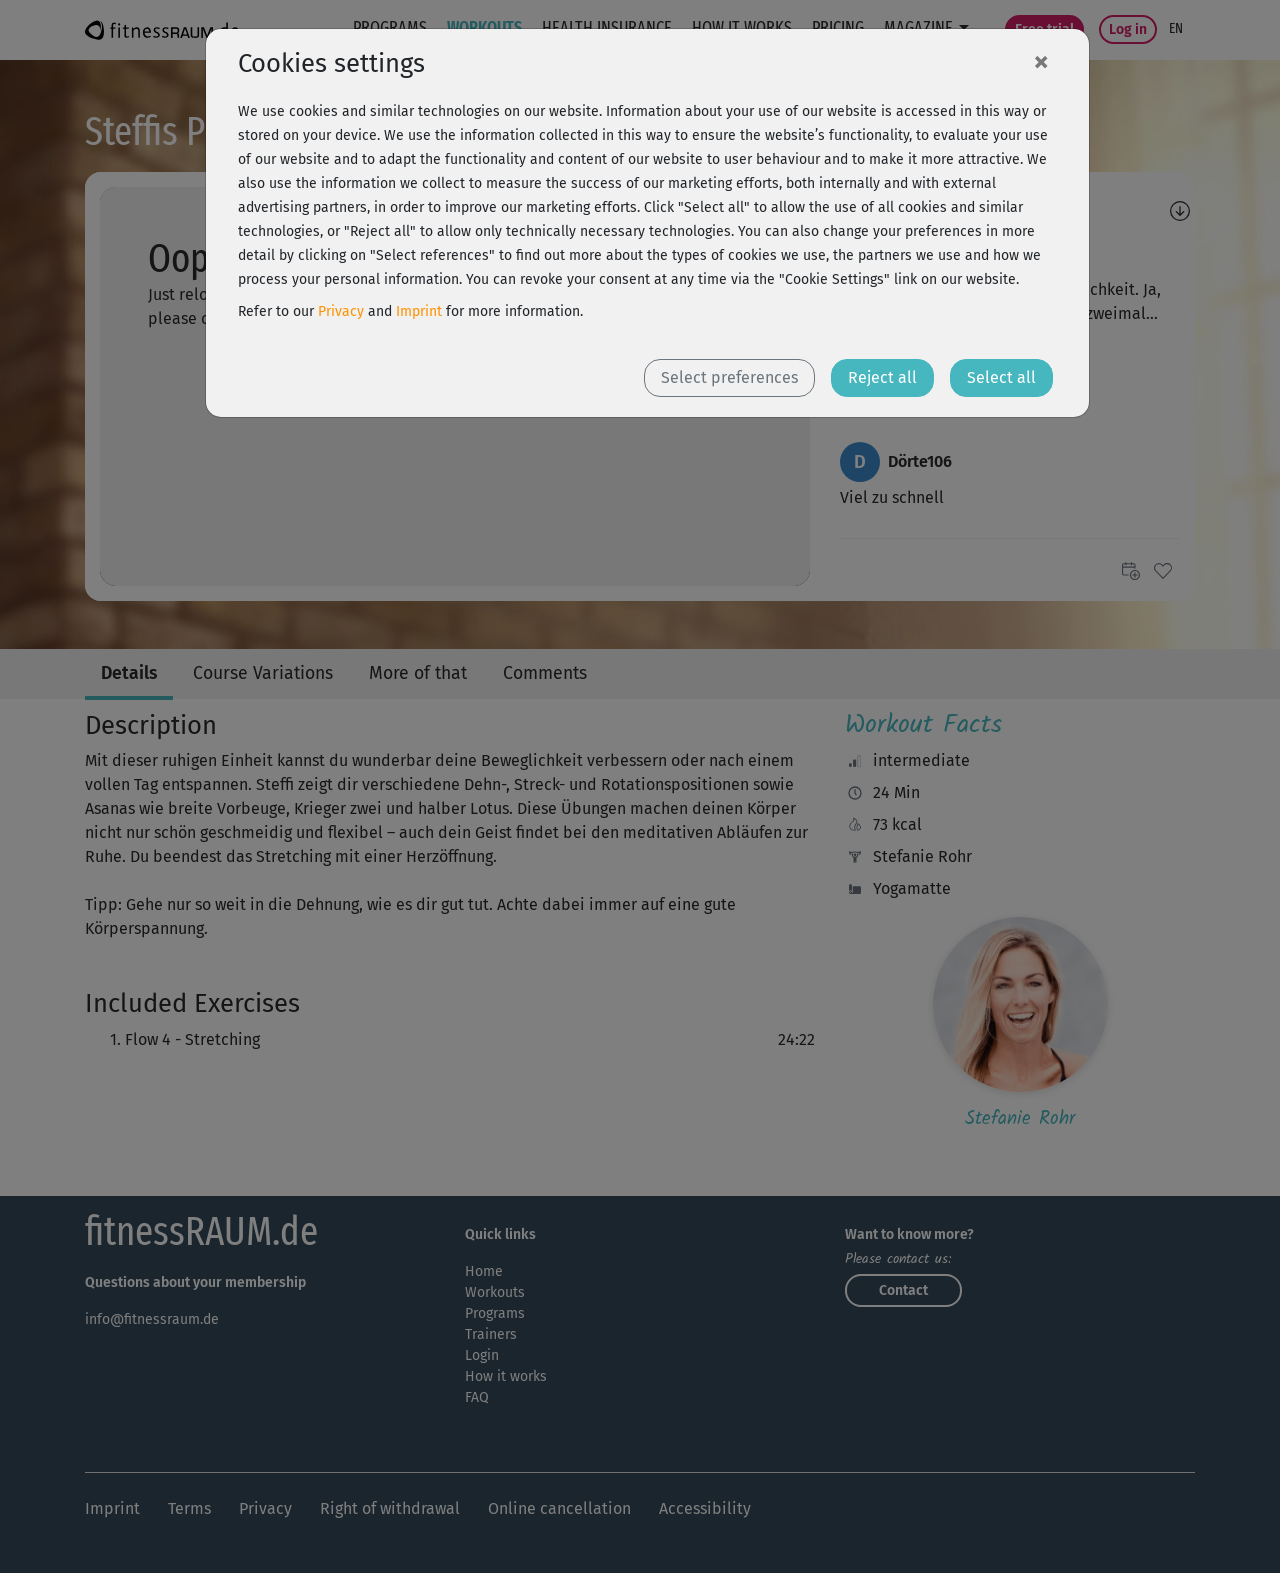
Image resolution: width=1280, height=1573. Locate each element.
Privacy (341, 311)
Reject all (882, 377)
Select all (1001, 377)
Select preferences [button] (729, 377)
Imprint (419, 311)
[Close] (1041, 61)
